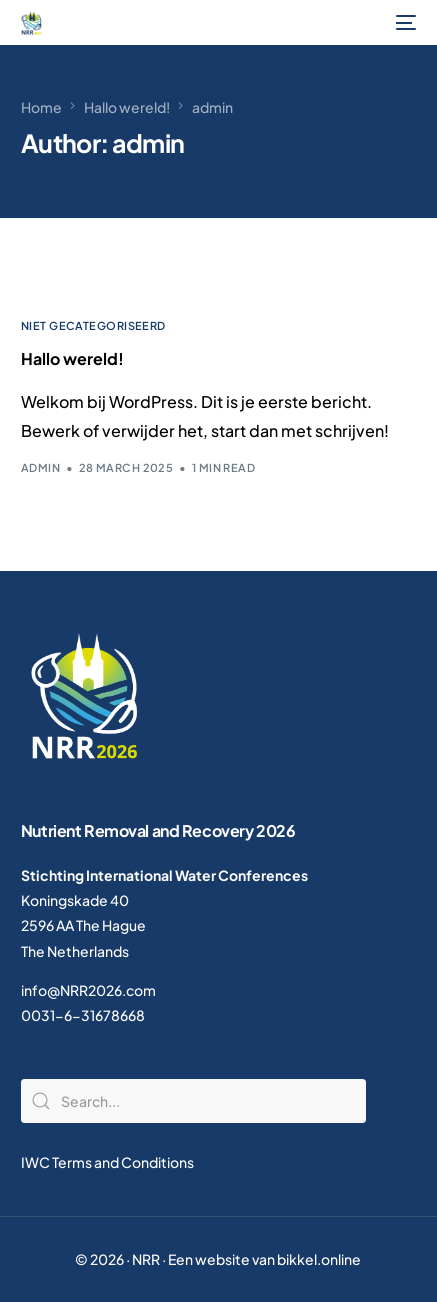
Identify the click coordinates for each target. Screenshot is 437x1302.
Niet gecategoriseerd (93, 325)
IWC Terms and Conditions (107, 1162)
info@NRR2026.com (88, 990)
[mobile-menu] (404, 23)
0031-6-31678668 (83, 1015)
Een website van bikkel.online (264, 1259)
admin (40, 467)
